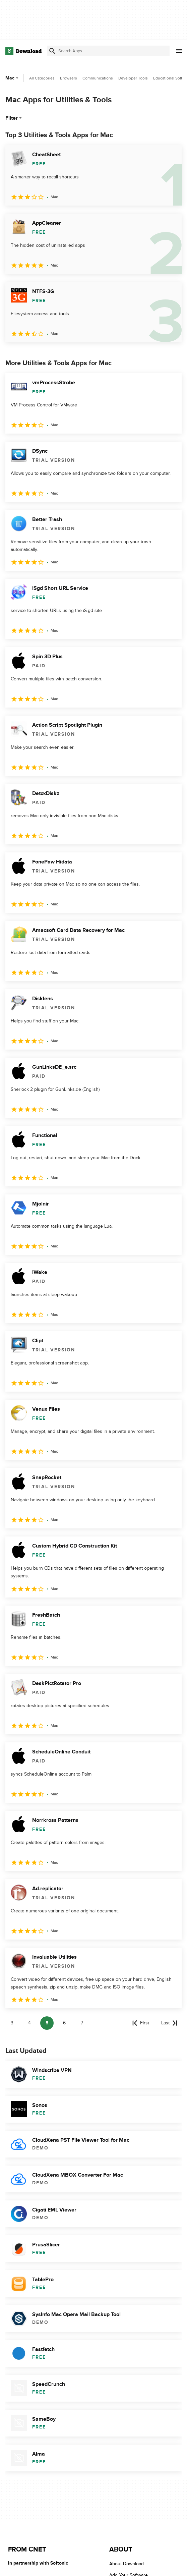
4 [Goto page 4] (29, 2023)
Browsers (68, 78)
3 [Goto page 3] (12, 2023)
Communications (97, 78)
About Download (126, 2564)
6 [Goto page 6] (64, 2023)
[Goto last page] (169, 2023)
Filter (14, 118)
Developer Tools (133, 78)
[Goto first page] (140, 2023)
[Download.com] (23, 51)
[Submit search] (52, 51)
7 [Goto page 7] (82, 2023)
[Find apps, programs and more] (108, 51)
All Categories (42, 78)
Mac (12, 78)
